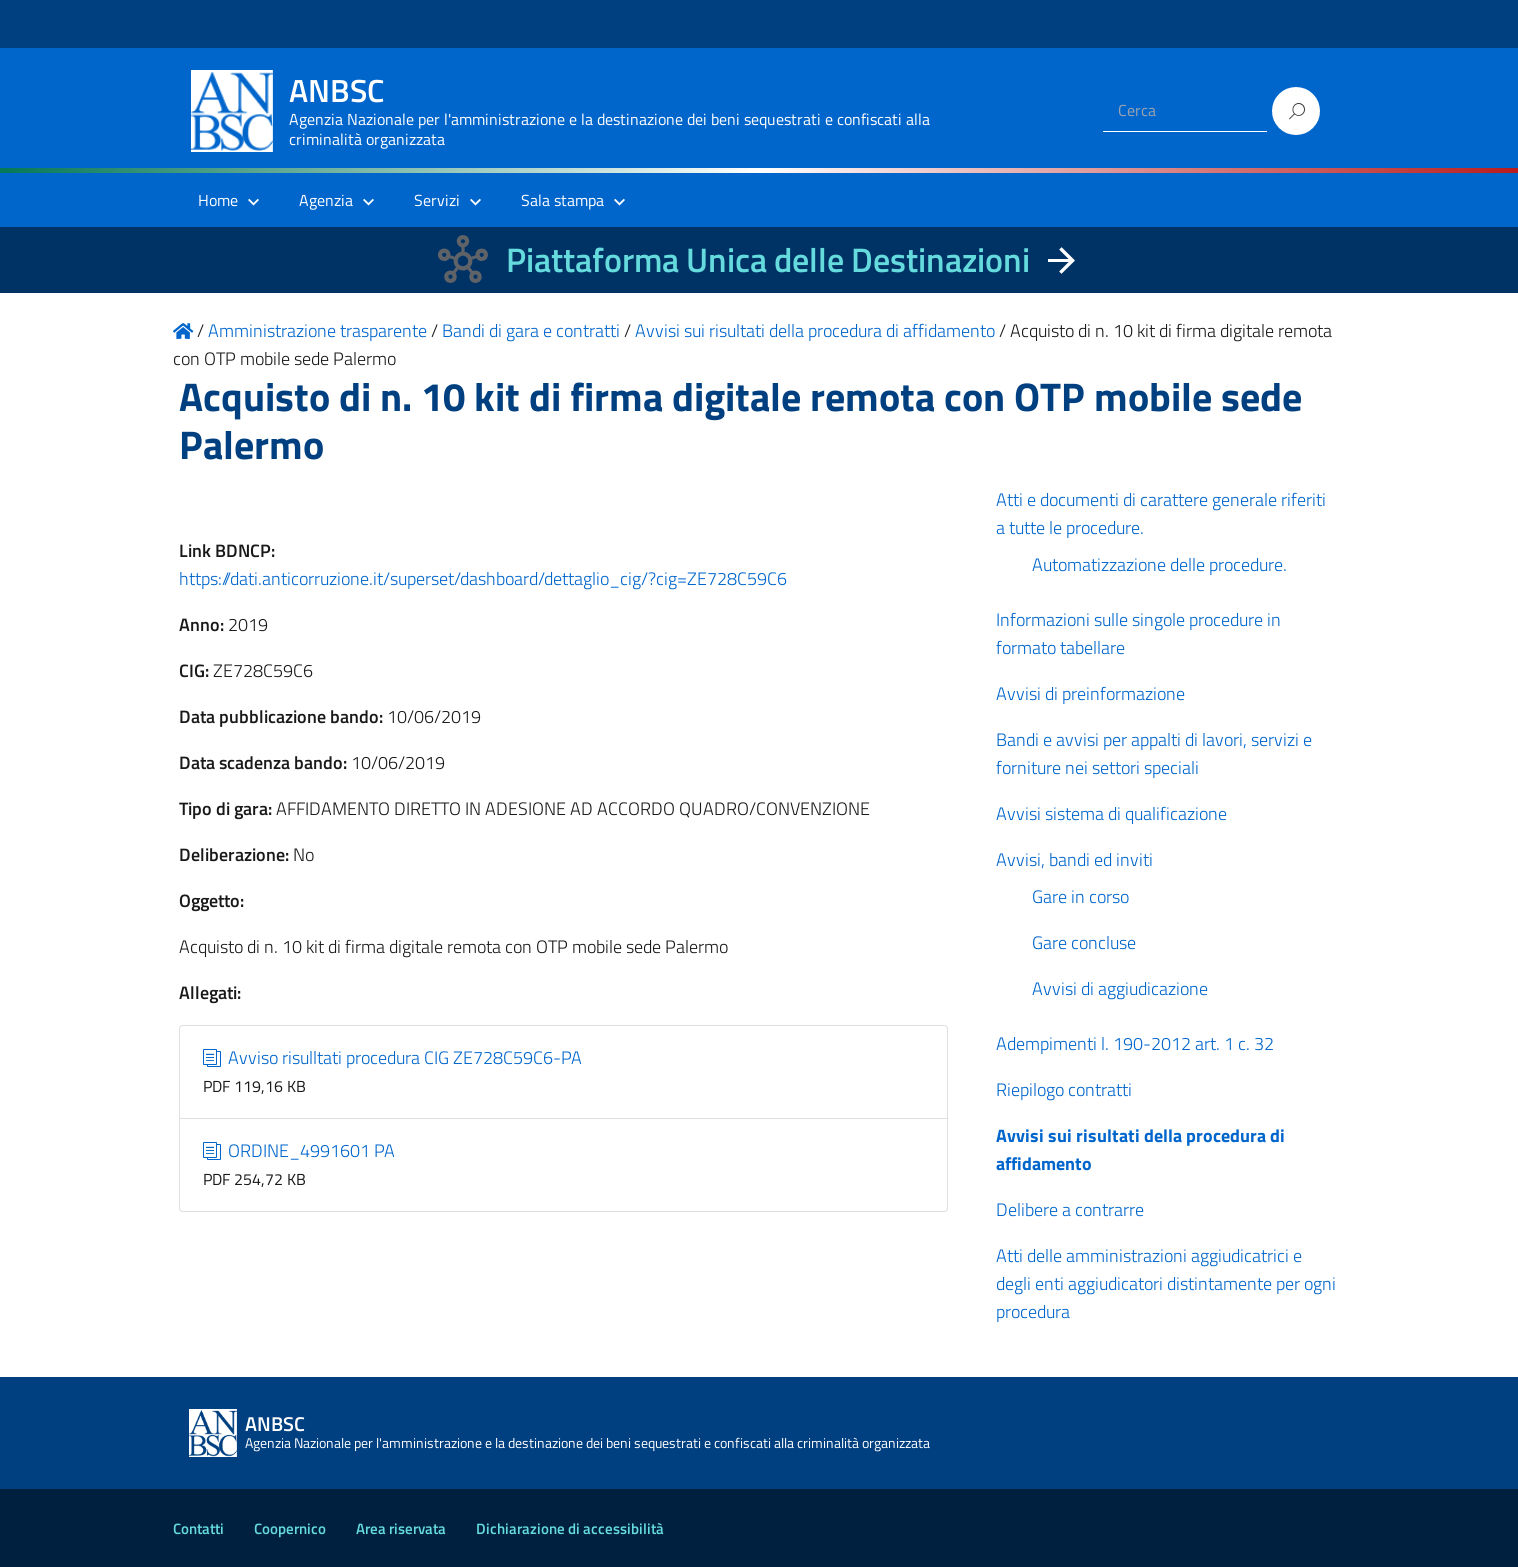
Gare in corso (1080, 896)
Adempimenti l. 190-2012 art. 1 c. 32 (1135, 1043)
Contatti (198, 1528)
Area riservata (401, 1528)
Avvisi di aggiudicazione (1120, 988)
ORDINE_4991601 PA (299, 1150)
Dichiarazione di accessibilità (570, 1528)
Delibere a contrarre (1070, 1209)
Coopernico (290, 1528)
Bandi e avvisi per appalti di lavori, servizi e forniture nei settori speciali (1154, 753)
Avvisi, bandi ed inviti (1074, 859)
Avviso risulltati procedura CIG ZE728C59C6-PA (393, 1057)
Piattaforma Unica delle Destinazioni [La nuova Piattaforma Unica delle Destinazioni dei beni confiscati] (768, 259)
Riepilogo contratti (1064, 1089)
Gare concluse (1084, 942)
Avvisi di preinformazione (1090, 693)
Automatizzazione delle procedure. (1159, 564)
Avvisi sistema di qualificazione (1111, 813)
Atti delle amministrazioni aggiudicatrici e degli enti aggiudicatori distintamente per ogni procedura (1166, 1283)
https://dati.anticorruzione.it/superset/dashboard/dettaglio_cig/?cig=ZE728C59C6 (483, 578)
